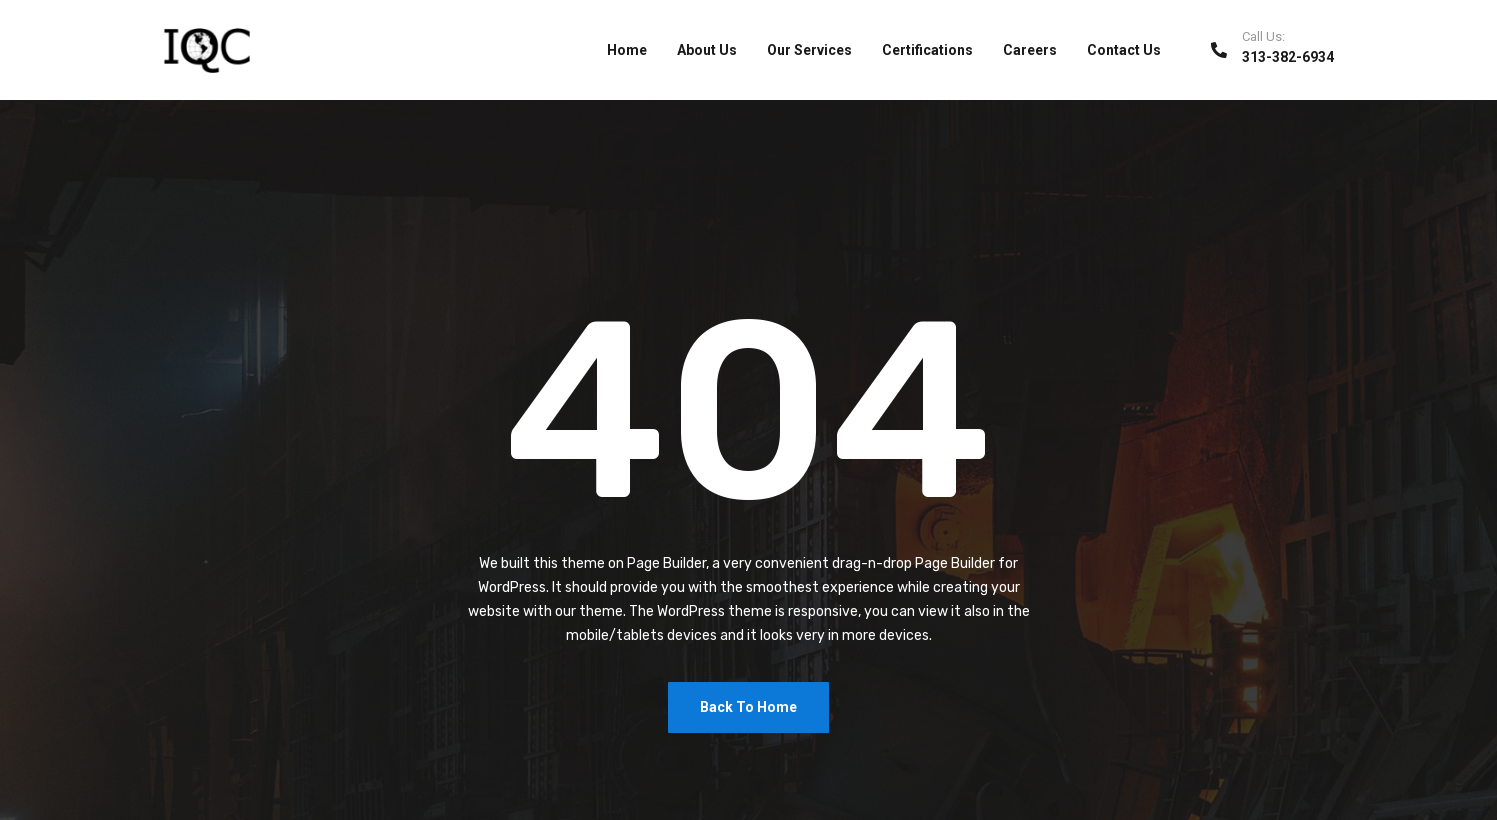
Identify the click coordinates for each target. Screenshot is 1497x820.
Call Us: (1263, 36)
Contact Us (1124, 50)
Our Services (809, 50)
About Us (707, 50)
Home (627, 50)
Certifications (927, 50)
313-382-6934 (1288, 57)
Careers (1030, 50)
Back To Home (748, 707)
